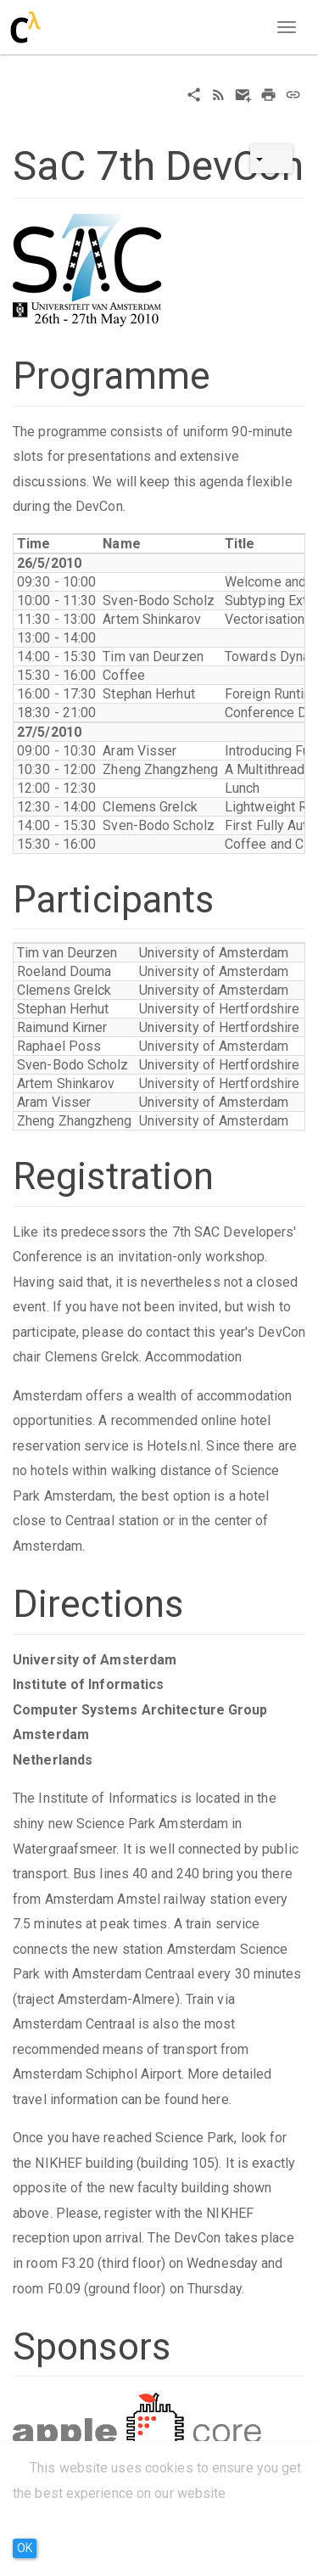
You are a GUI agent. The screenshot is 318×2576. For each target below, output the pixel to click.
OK (24, 2548)
